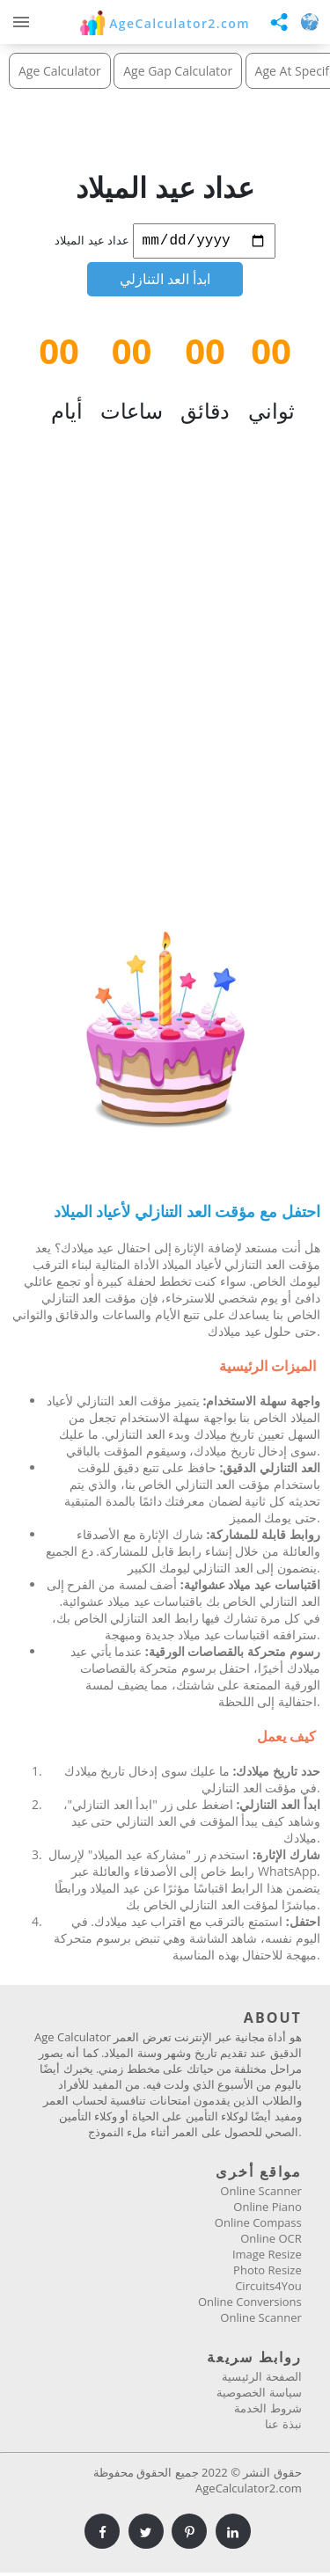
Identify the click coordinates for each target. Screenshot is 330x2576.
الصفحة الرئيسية (261, 2380)
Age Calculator (59, 70)
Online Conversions (250, 2305)
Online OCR (271, 2242)
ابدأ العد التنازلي (165, 282)
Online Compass (258, 2226)
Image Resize (267, 2258)
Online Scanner (260, 2194)
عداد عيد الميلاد (92, 244)
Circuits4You (268, 2289)
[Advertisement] (165, 685)
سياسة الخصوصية (258, 2396)
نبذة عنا (283, 2427)
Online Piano (267, 2210)
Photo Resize (267, 2273)
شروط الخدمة (267, 2411)
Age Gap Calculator (177, 70)
